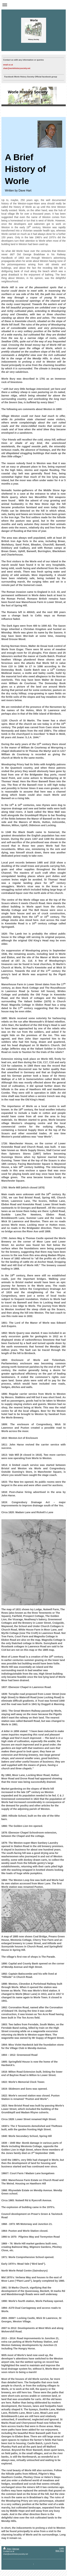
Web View (60, 2551)
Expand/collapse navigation (33, 5)
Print (7, 2549)
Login (61, 2548)
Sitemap (15, 2549)
